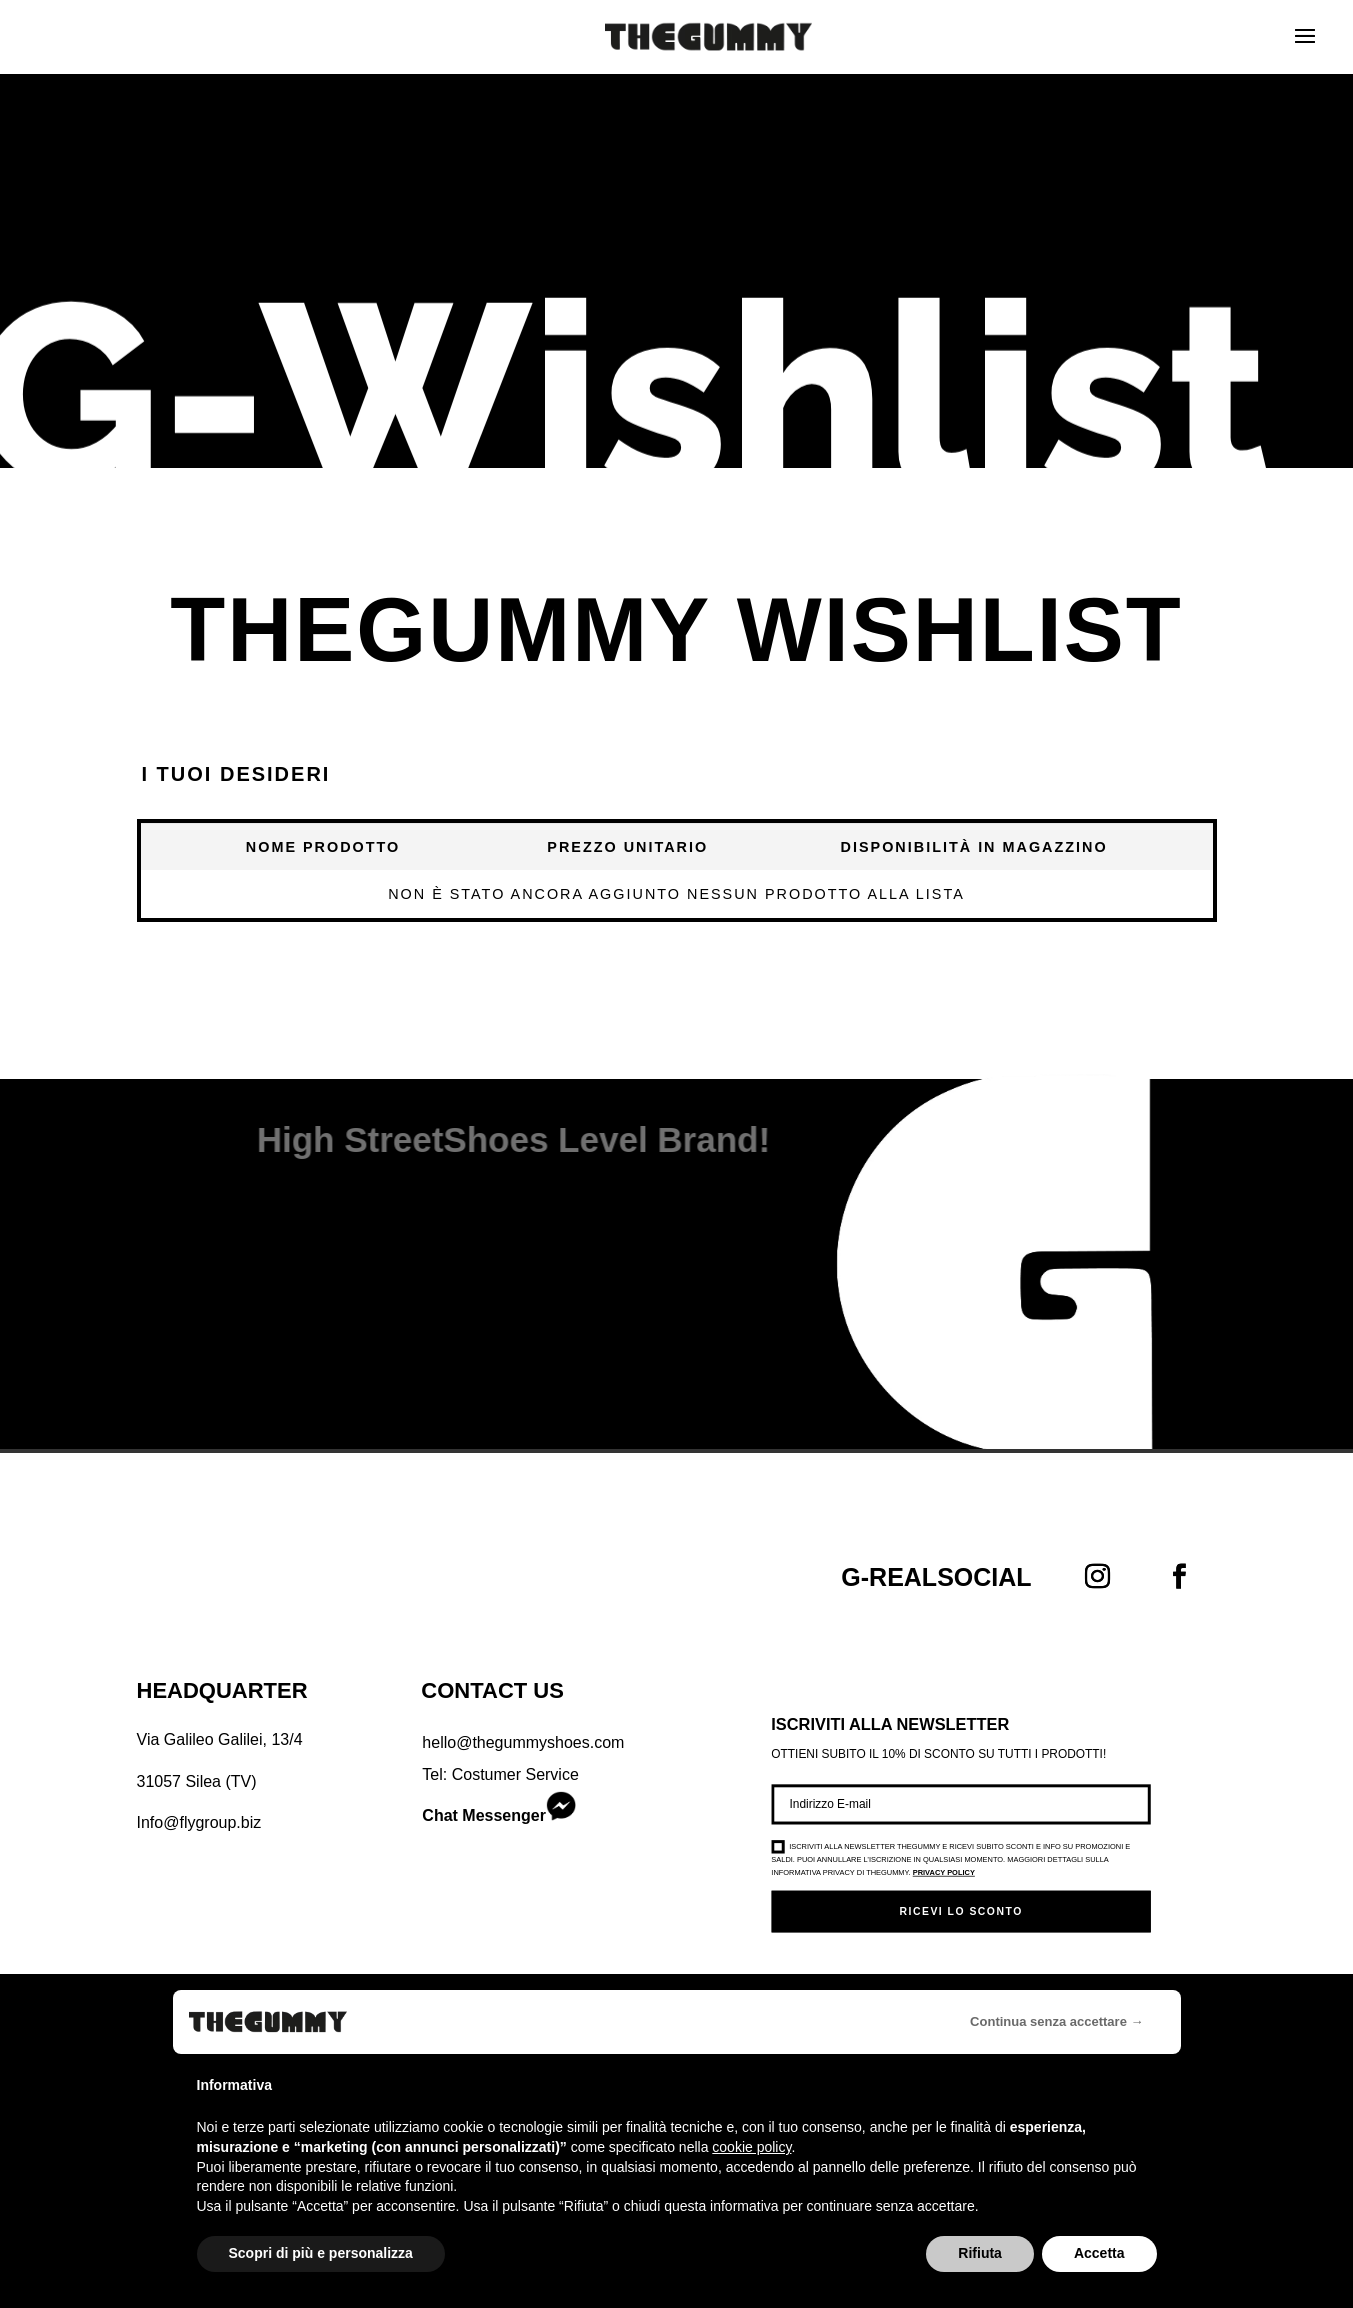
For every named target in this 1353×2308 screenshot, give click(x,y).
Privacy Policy (944, 1873)
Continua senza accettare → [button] (1056, 2021)
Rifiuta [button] (980, 2253)
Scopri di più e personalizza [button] (321, 2253)
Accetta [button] (1099, 2253)
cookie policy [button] (751, 2147)
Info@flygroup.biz (199, 1822)
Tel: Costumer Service (500, 1774)
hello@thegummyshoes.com (523, 1742)
